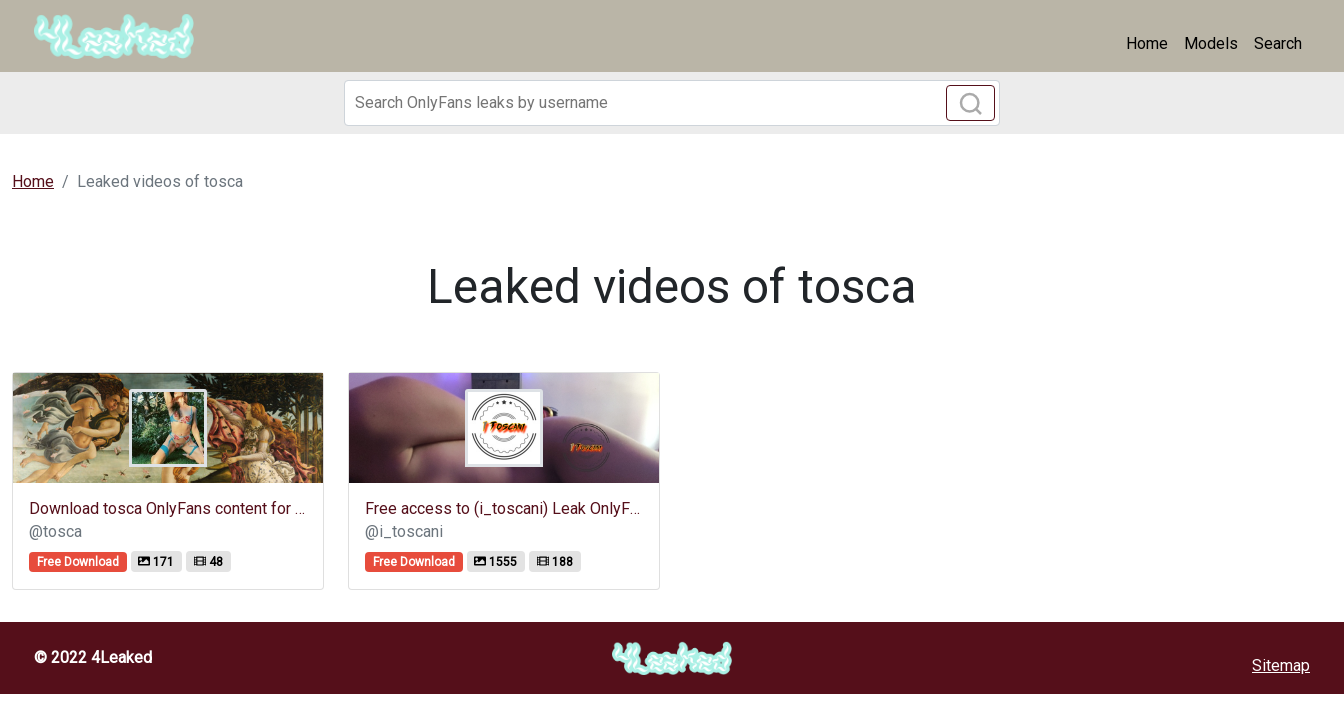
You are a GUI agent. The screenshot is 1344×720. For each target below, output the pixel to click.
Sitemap (1281, 665)
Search (1278, 43)
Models (1211, 43)
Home (1147, 43)
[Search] (672, 103)
